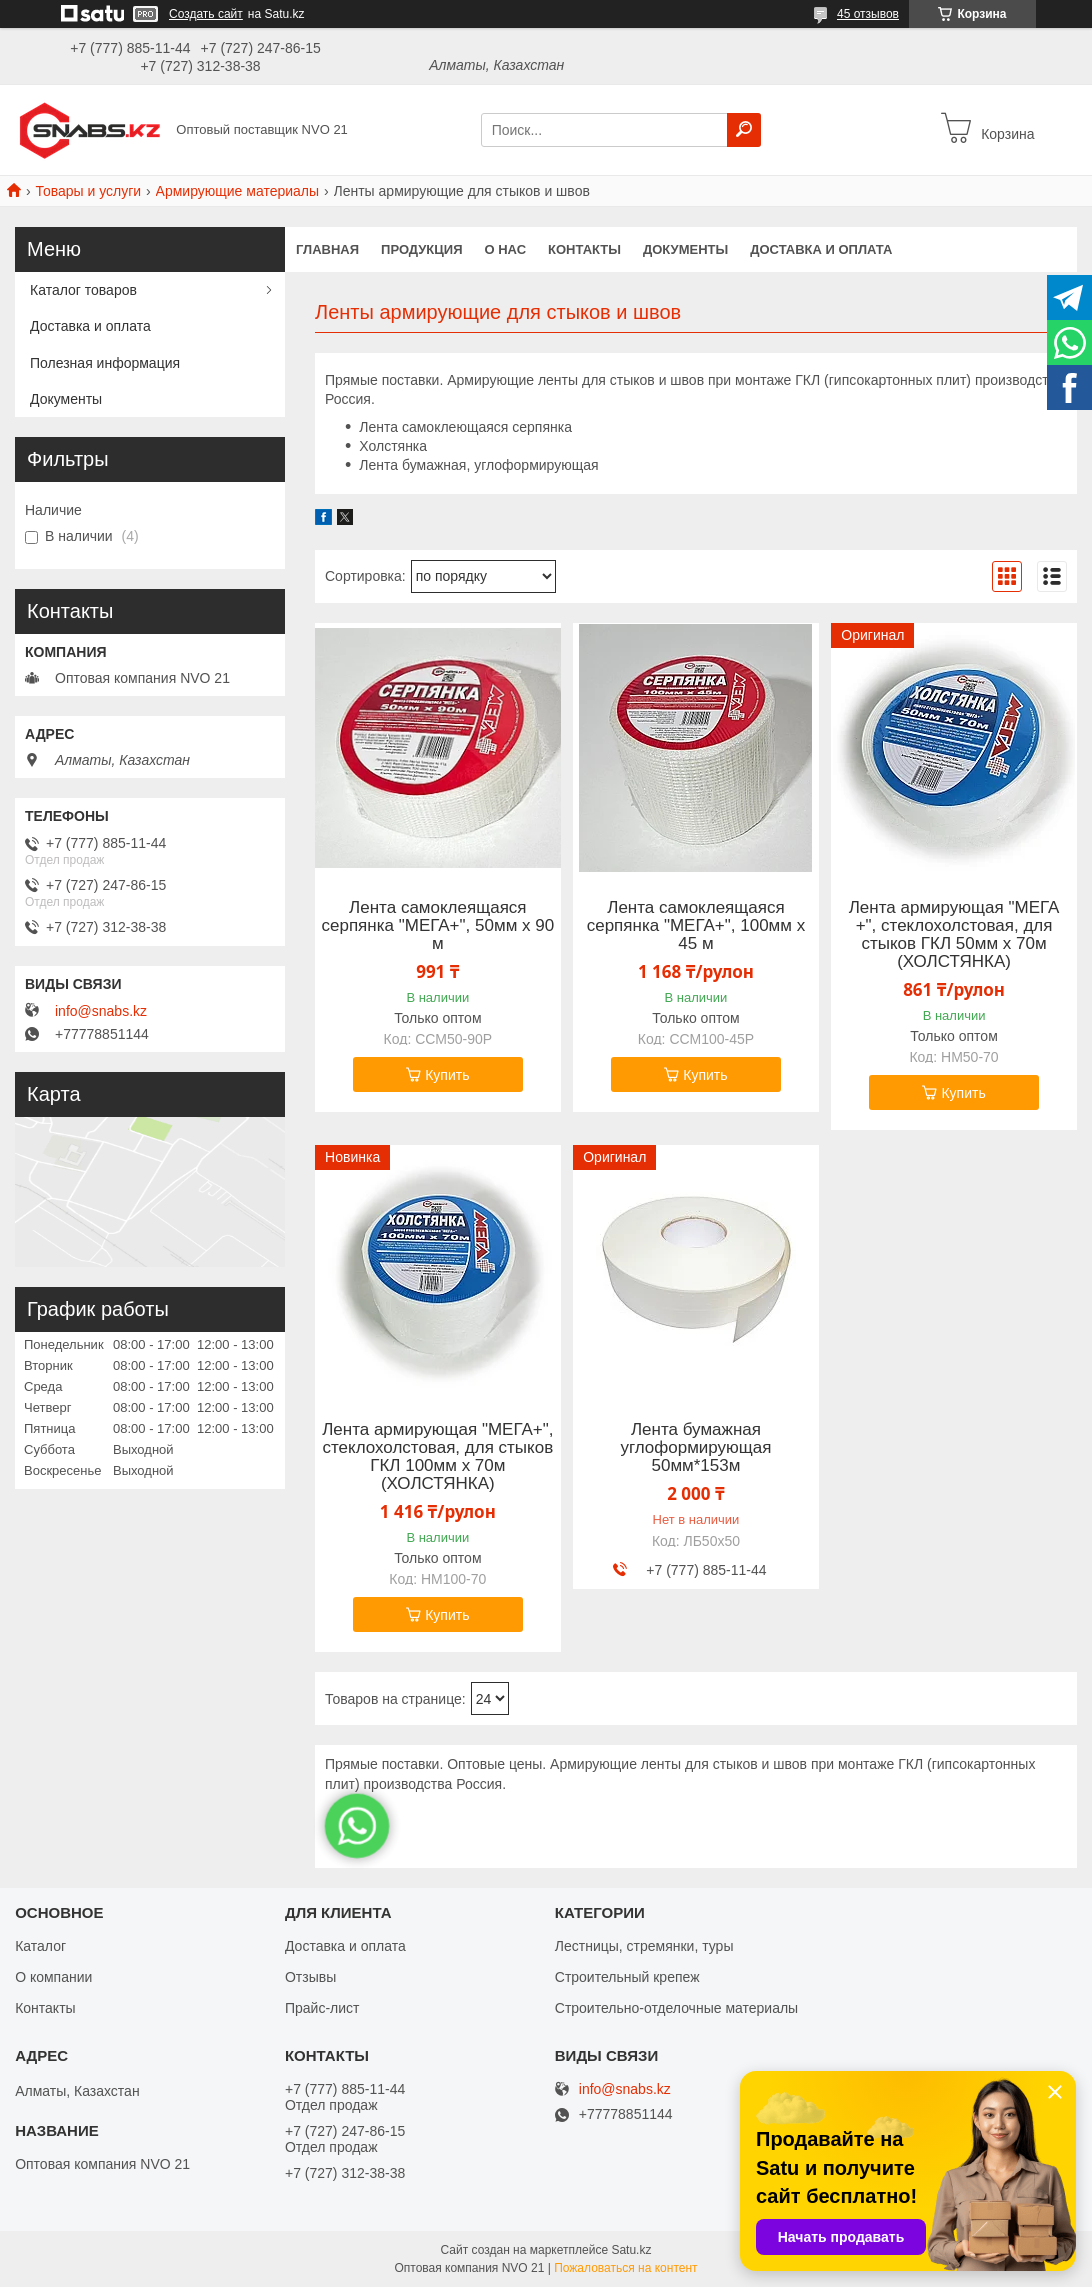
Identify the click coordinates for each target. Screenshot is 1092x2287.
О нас (506, 249)
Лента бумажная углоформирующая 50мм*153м (695, 1448)
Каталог (40, 1946)
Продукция (421, 249)
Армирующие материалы (237, 191)
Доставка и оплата (821, 249)
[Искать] (744, 130)
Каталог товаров (83, 290)
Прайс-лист (322, 2008)
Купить (447, 1075)
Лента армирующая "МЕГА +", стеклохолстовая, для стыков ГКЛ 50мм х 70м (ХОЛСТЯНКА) (954, 935)
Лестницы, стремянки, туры (644, 1946)
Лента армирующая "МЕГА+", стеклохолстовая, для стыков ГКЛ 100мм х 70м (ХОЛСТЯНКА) (437, 1457)
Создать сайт (206, 14)
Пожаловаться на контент (625, 2268)
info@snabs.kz (101, 1011)
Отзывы (310, 1977)
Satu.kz (631, 2250)
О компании (53, 1977)
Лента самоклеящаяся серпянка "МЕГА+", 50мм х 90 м (437, 926)
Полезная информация (105, 363)
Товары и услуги (88, 191)
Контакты (584, 249)
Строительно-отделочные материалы (676, 2008)
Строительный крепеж (627, 1977)
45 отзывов (868, 14)
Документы (685, 249)
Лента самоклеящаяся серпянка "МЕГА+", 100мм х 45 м (696, 926)
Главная (327, 249)
